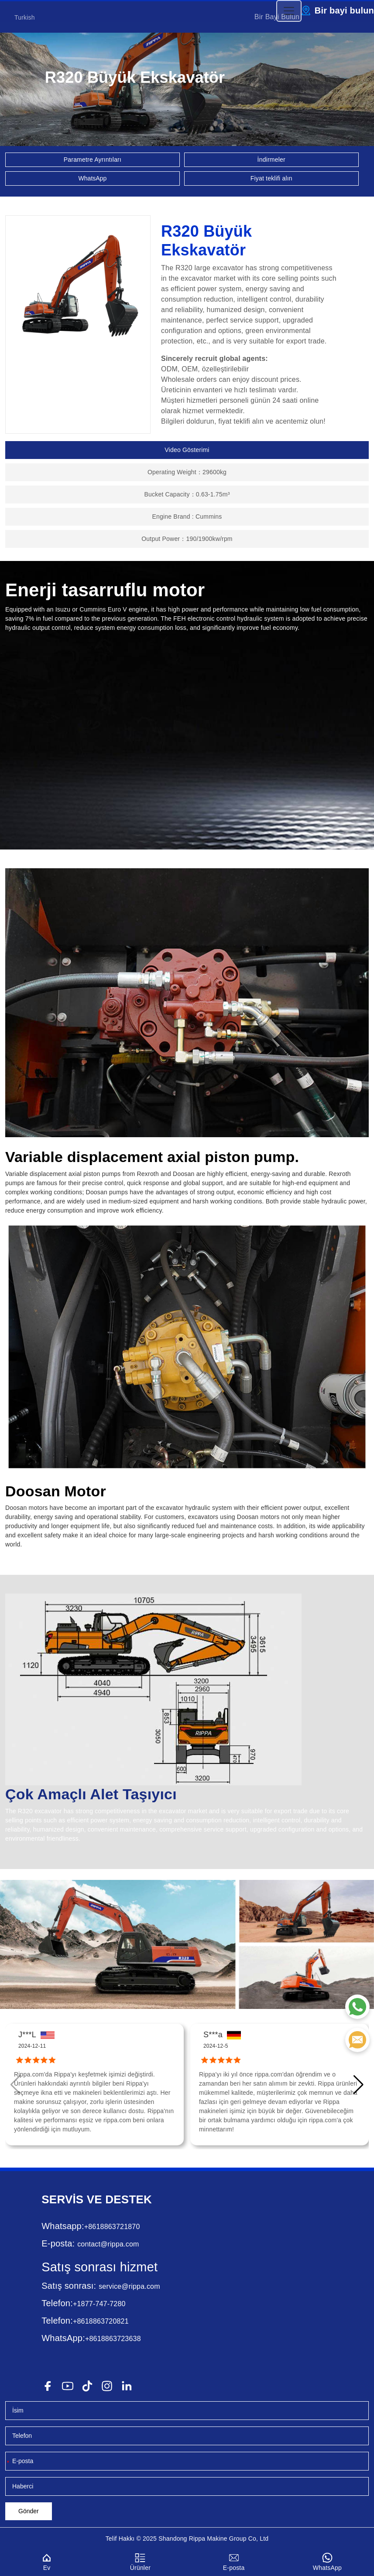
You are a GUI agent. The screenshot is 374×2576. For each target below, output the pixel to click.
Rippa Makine (208, 2538)
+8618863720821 (101, 2321)
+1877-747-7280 (99, 2304)
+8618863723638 (113, 2338)
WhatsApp (93, 178)
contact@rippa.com (108, 2244)
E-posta (233, 2560)
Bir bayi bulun (344, 10)
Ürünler (140, 2560)
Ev (46, 2560)
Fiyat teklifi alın (271, 178)
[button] (358, 2084)
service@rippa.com (129, 2286)
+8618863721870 (112, 2226)
